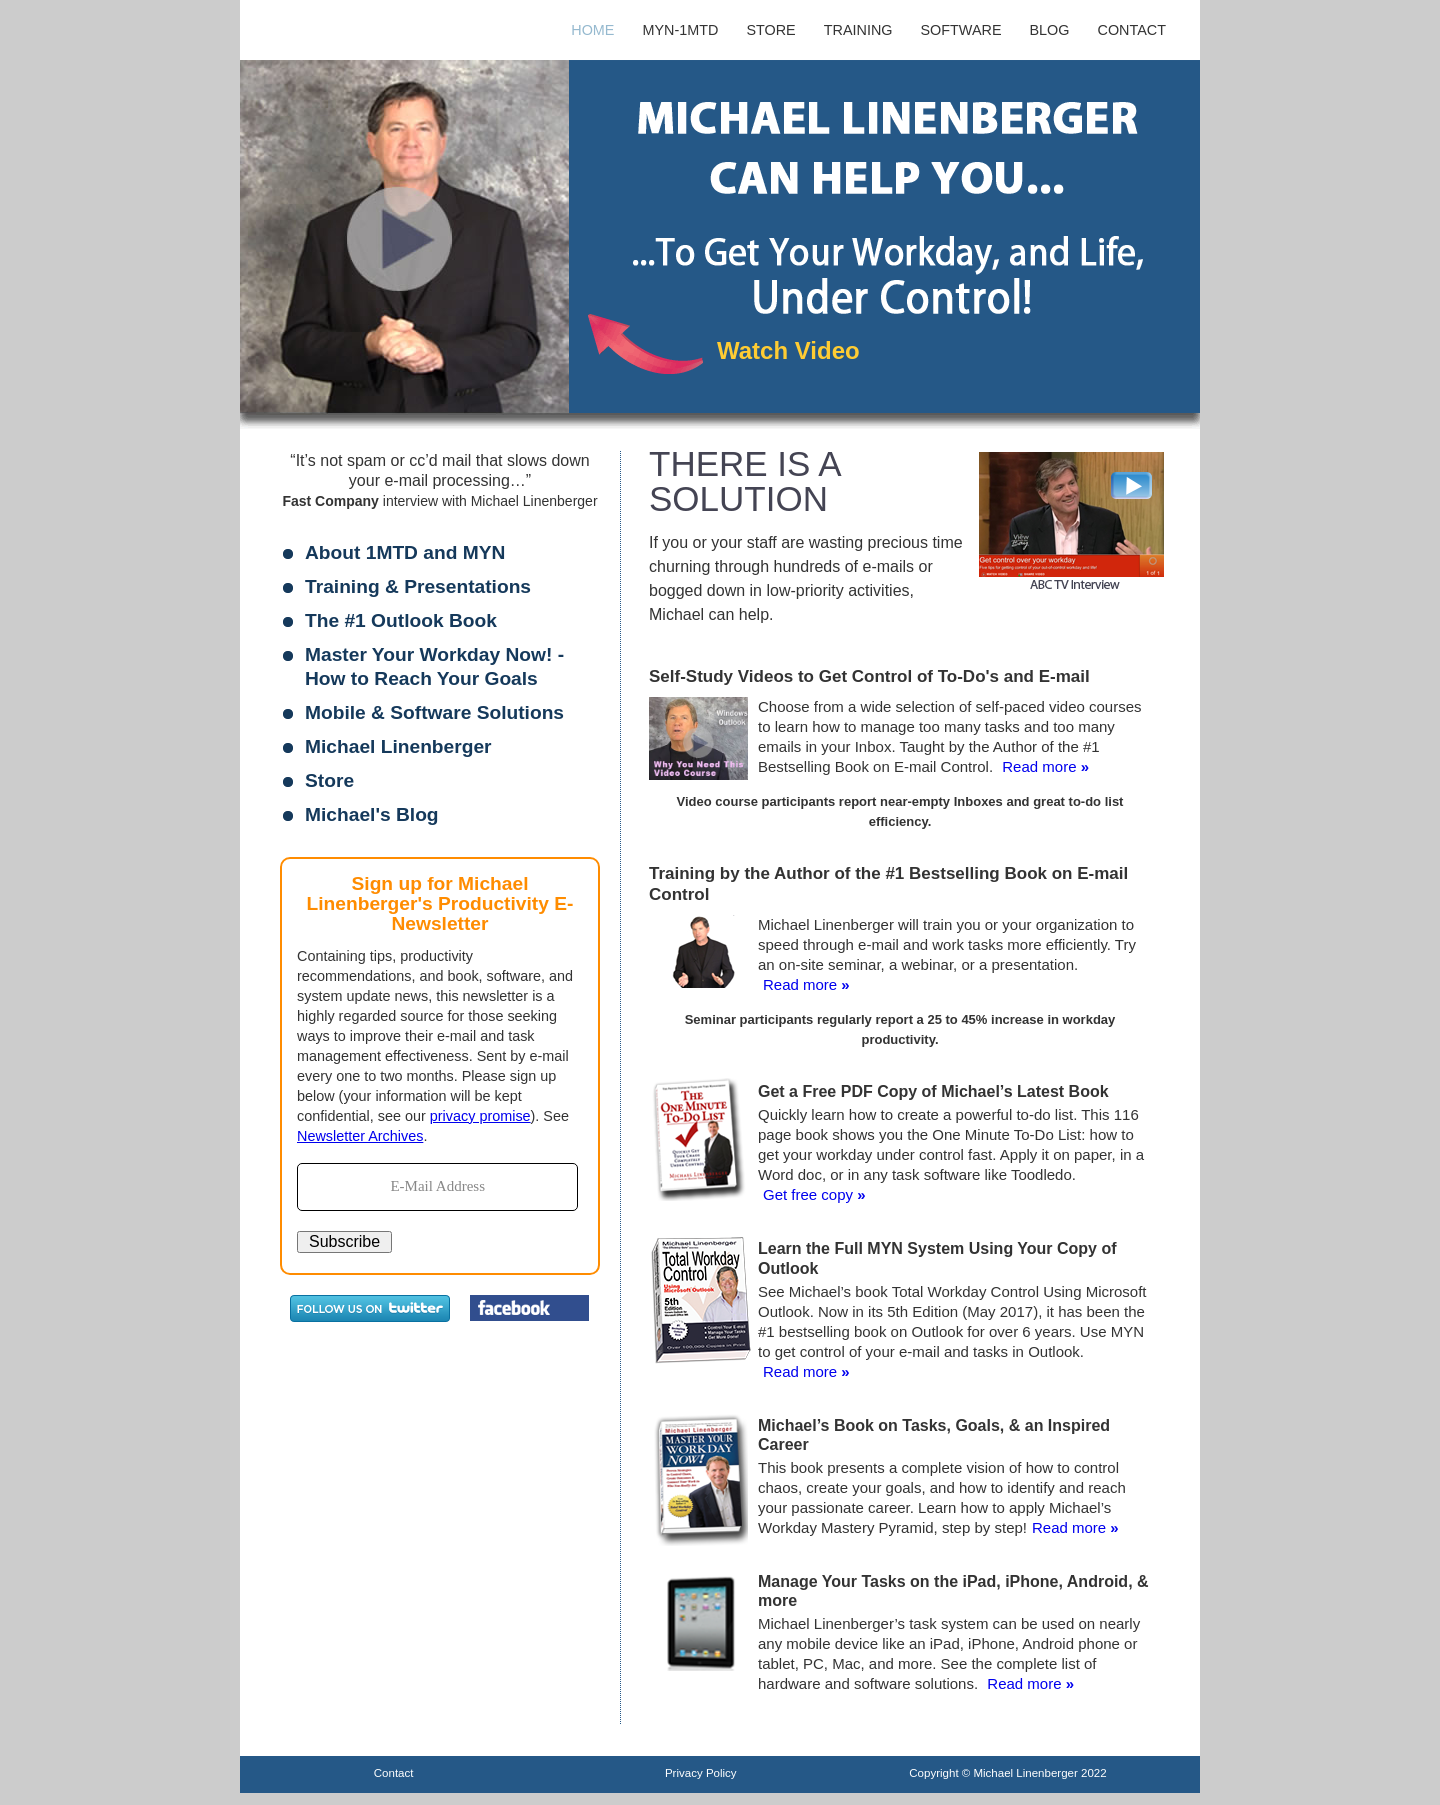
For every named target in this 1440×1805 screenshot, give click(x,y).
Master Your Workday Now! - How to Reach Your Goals (434, 666)
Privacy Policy (701, 1773)
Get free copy (808, 1194)
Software (961, 30)
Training (858, 30)
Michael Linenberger (398, 746)
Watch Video (788, 350)
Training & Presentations (418, 586)
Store (770, 30)
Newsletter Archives (360, 1136)
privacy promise (480, 1116)
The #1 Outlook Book (401, 620)
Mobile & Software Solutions (434, 712)
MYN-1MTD (680, 30)
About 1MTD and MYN (405, 552)
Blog (1050, 30)
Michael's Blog (372, 814)
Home (592, 30)
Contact (1132, 30)
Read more (1039, 766)
